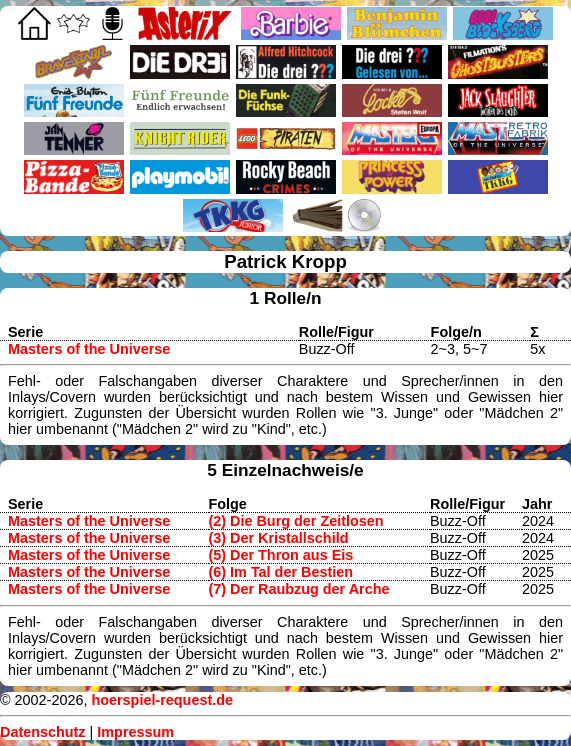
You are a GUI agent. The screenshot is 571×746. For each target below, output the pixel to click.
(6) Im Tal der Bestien (281, 572)
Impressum (135, 732)
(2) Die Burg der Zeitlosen (296, 521)
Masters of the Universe (89, 349)
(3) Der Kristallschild (279, 538)
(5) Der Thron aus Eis (281, 555)
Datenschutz (43, 732)
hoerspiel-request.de (162, 700)
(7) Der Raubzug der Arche (299, 589)
